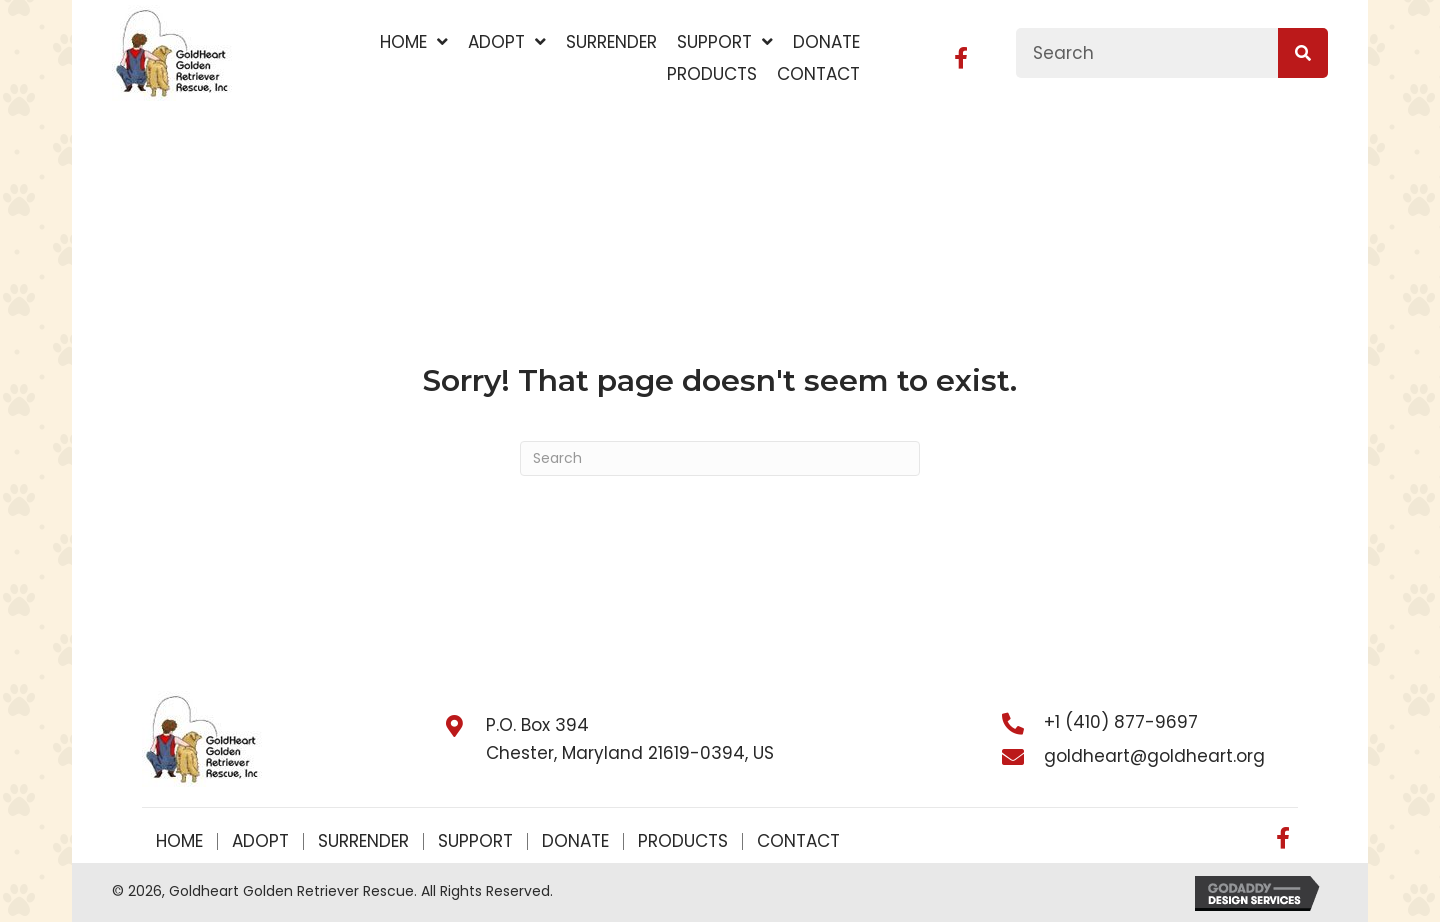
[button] (961, 58)
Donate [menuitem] (575, 841)
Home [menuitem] (179, 841)
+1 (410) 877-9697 (1121, 722)
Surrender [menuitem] (363, 841)
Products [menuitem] (683, 841)
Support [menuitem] (475, 841)
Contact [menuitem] (798, 841)
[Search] (720, 458)
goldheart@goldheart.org (1154, 756)
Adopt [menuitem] (260, 841)
